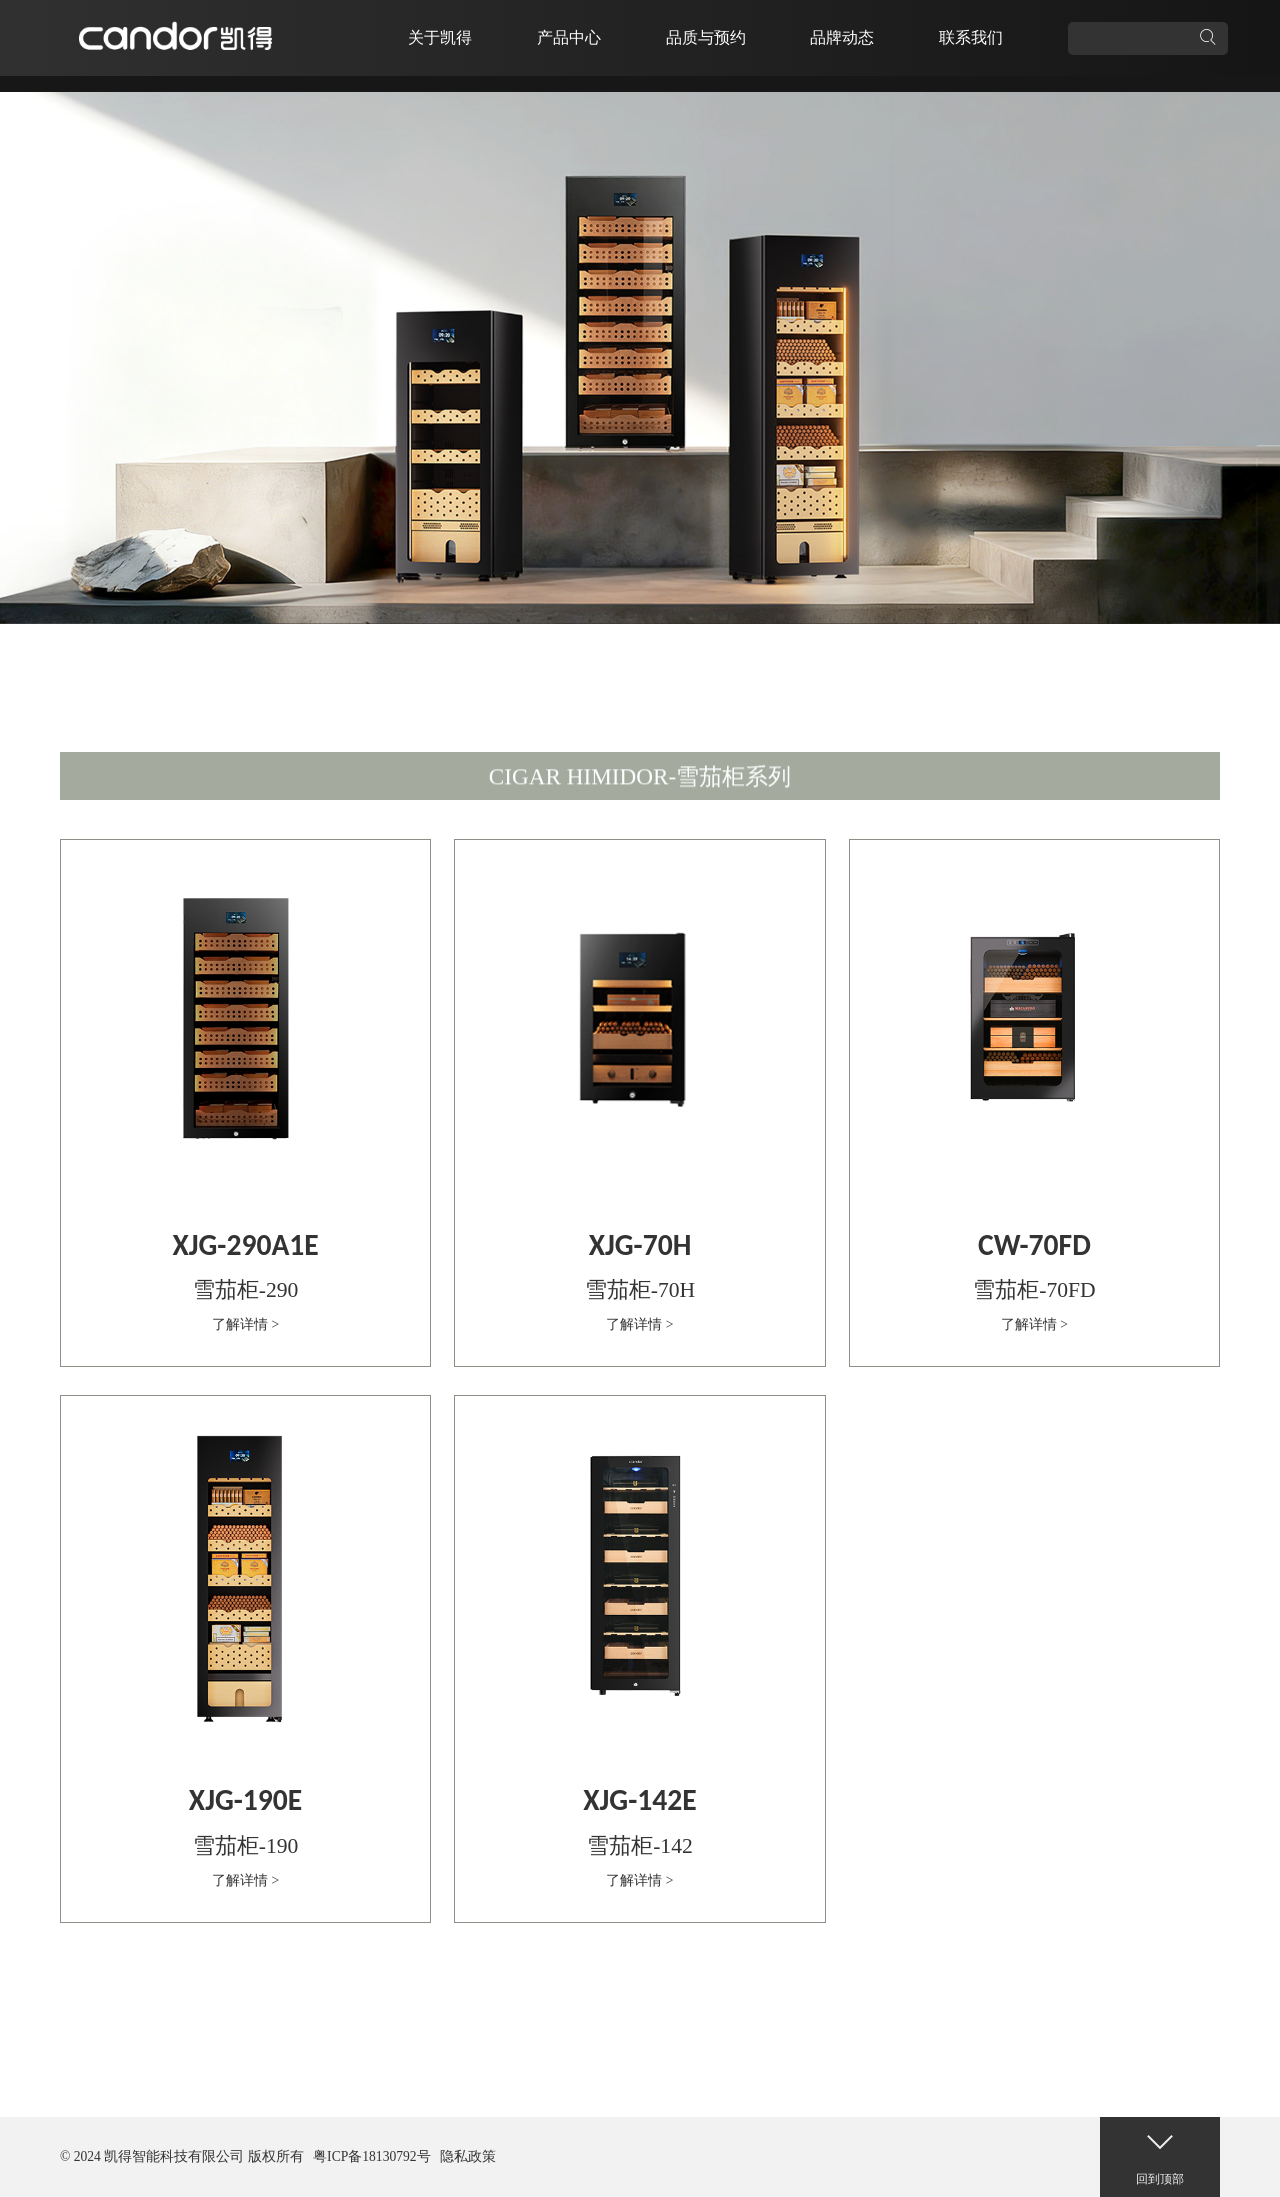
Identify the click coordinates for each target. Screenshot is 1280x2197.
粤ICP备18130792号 (372, 2156)
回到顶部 (1160, 2151)
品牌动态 (842, 37)
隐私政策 (468, 2156)
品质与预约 (706, 37)
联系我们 (971, 37)
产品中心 (569, 37)
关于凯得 (440, 37)
